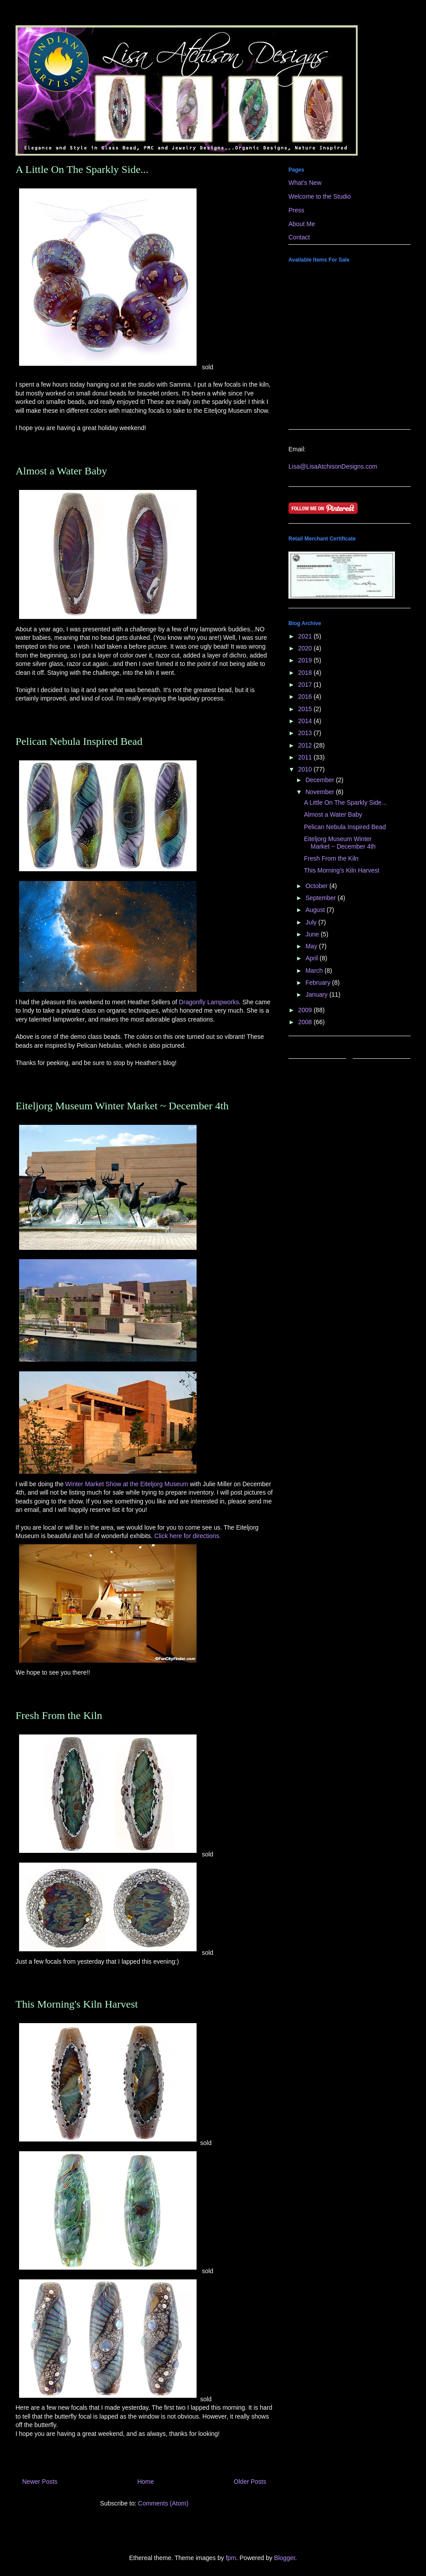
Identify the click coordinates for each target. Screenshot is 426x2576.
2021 (306, 636)
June (312, 934)
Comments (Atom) (163, 2503)
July (311, 922)
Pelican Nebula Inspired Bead (79, 741)
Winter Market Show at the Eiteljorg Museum (127, 1484)
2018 (306, 672)
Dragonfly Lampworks (209, 1002)
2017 (306, 684)
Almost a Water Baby (61, 471)
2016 (306, 696)
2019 (306, 660)
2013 (306, 732)
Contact (299, 237)
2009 (306, 1010)
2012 (306, 745)
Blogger (284, 2557)
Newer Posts (39, 2481)
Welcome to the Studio (319, 196)
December (320, 779)
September (321, 897)
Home (145, 2481)
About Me (301, 223)
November (320, 791)
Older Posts (250, 2481)
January (317, 994)
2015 (306, 709)
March (314, 970)
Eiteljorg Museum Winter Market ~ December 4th (122, 1106)
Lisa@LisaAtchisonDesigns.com (332, 466)
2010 (306, 769)
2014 (306, 720)
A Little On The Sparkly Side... (82, 169)
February (318, 982)
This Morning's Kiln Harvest (77, 2004)
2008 (306, 1022)
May (312, 946)
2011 (306, 757)
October (317, 885)
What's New (304, 182)
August (315, 909)
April (312, 958)
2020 (306, 648)
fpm (231, 2557)
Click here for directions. (187, 1535)
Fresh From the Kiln (59, 1715)
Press (296, 210)
